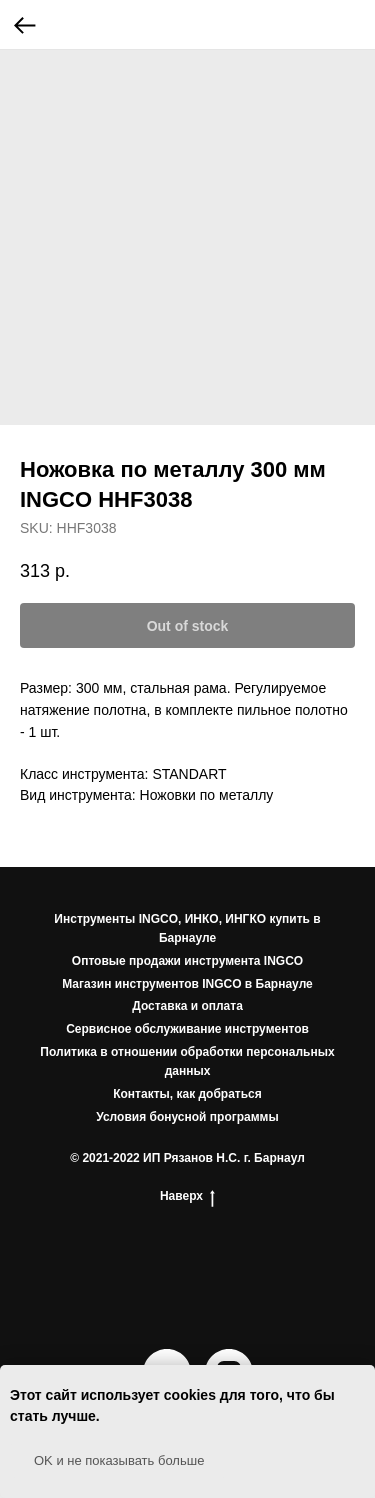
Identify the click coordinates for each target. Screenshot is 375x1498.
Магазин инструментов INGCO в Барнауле (187, 984)
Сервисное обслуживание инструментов (187, 1029)
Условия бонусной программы (187, 1117)
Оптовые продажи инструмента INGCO (187, 961)
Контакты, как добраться (187, 1094)
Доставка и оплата (187, 1006)
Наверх (187, 1196)
